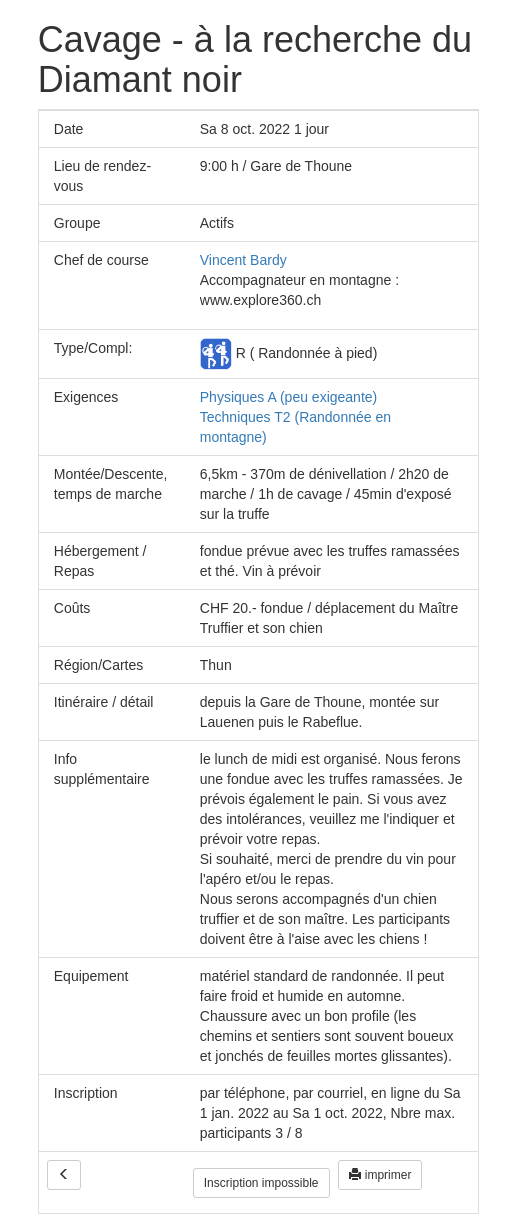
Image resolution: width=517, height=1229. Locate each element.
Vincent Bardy (243, 260)
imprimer (380, 1175)
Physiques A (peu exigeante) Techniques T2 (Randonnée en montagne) (295, 417)
